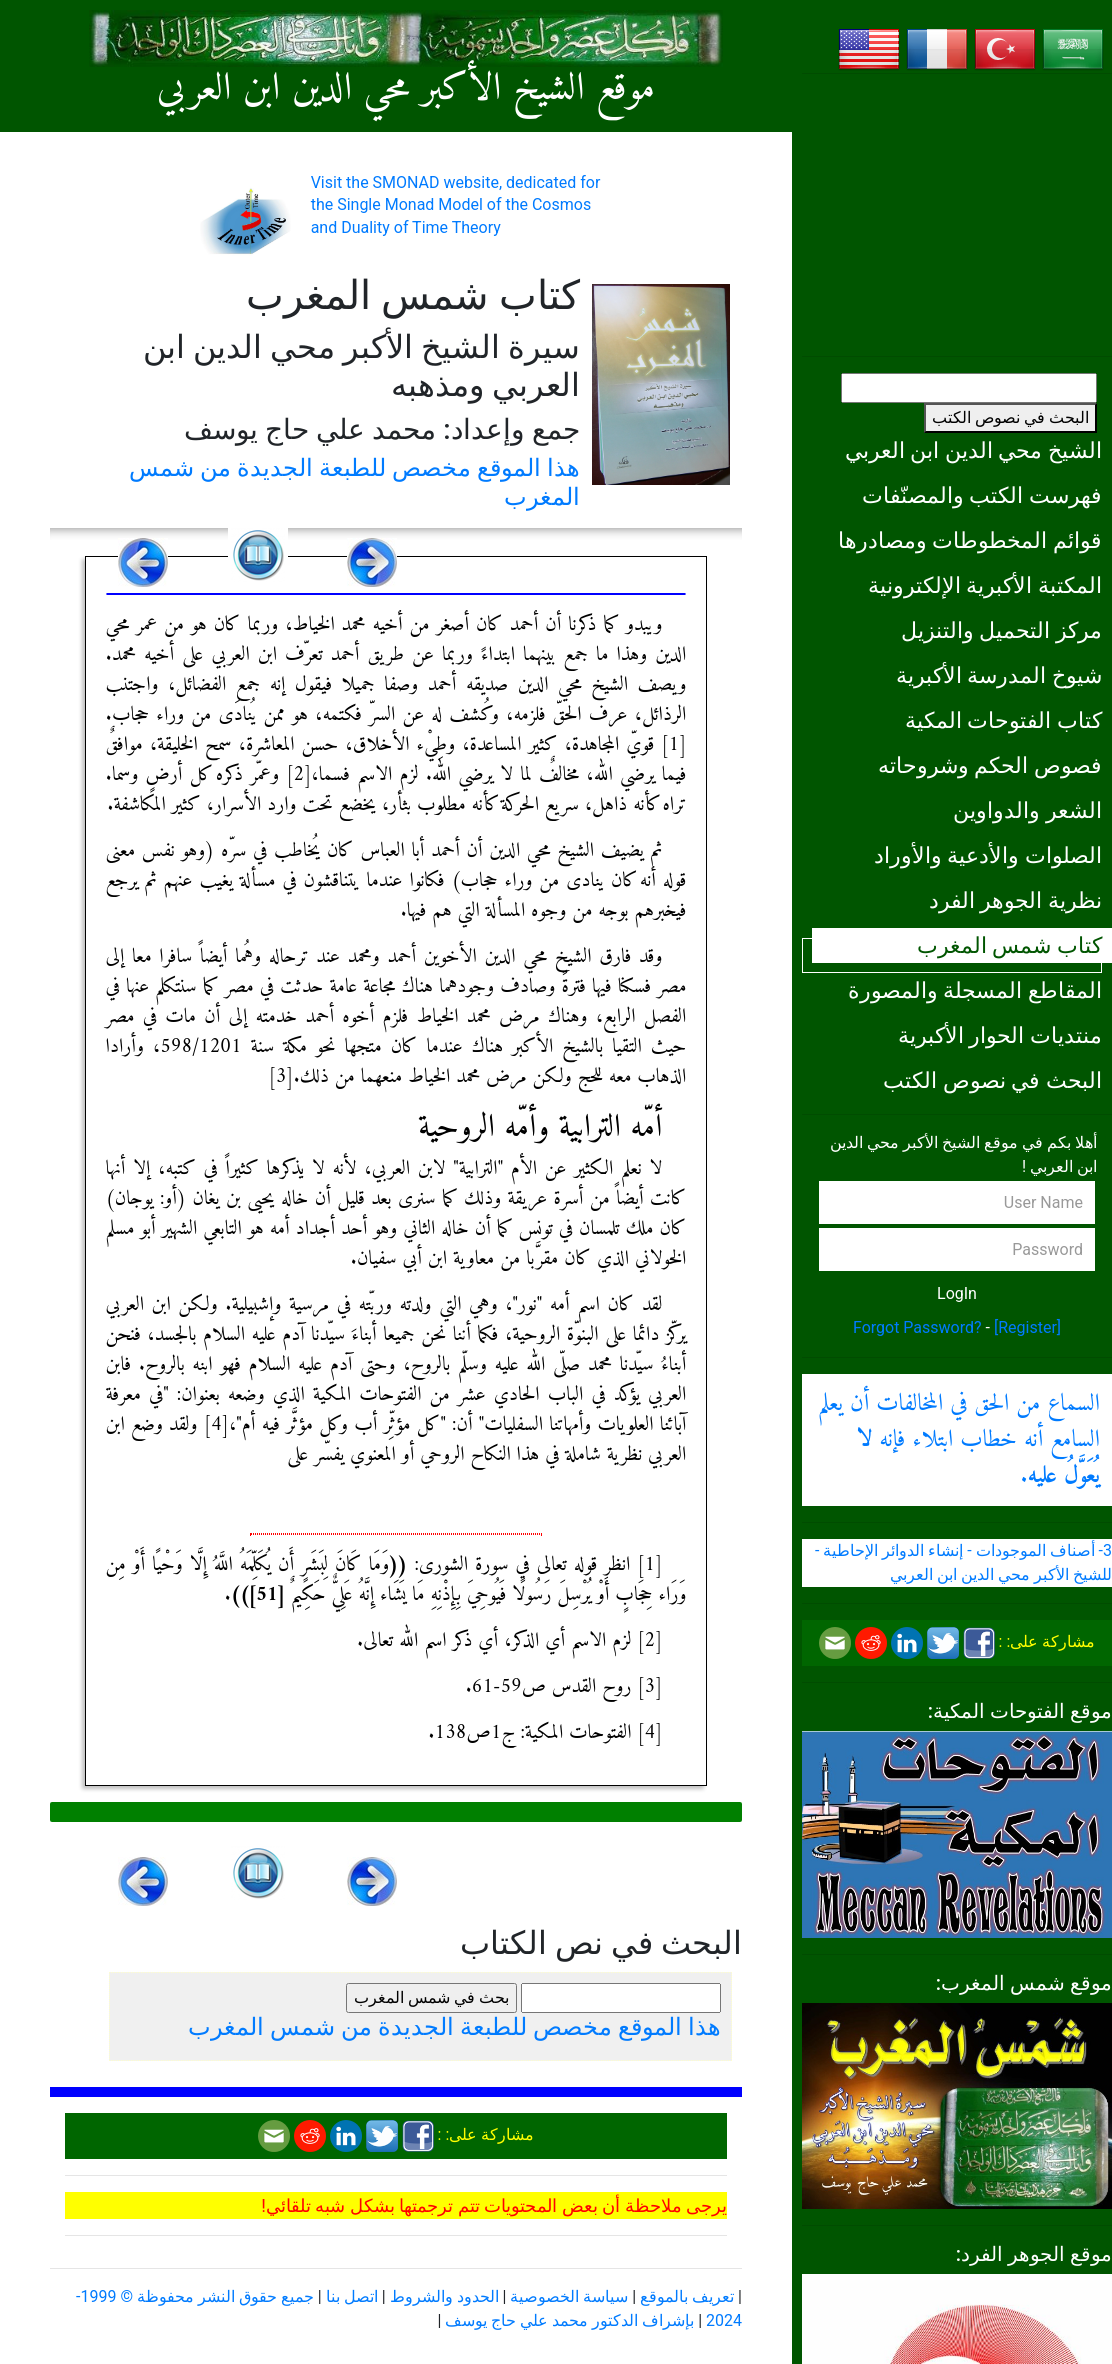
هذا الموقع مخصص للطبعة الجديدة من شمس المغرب (454, 2027)
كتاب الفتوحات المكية (1003, 720)
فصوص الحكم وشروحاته (990, 765)
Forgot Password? (917, 1327)
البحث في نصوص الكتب (1010, 417)
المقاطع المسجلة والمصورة (975, 990)
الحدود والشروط (444, 2296)
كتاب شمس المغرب (1009, 945)
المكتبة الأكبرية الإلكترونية (985, 585)
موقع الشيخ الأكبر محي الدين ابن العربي (406, 89)
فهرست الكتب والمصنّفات (982, 495)
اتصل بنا (352, 2296)
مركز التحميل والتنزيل (1001, 630)
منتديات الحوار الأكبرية (1000, 1035)
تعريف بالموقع (687, 2296)
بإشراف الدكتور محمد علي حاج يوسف (569, 2320)
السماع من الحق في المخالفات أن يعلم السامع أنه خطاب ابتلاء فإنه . (959, 1440)
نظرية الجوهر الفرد (1015, 900)
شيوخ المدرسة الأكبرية (999, 675)
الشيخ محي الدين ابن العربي (973, 450)
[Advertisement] (957, 215)
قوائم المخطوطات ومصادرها (970, 540)
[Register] (1027, 1327)
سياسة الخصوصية (569, 2296)
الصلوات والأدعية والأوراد (988, 855)
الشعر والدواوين (1027, 810)
